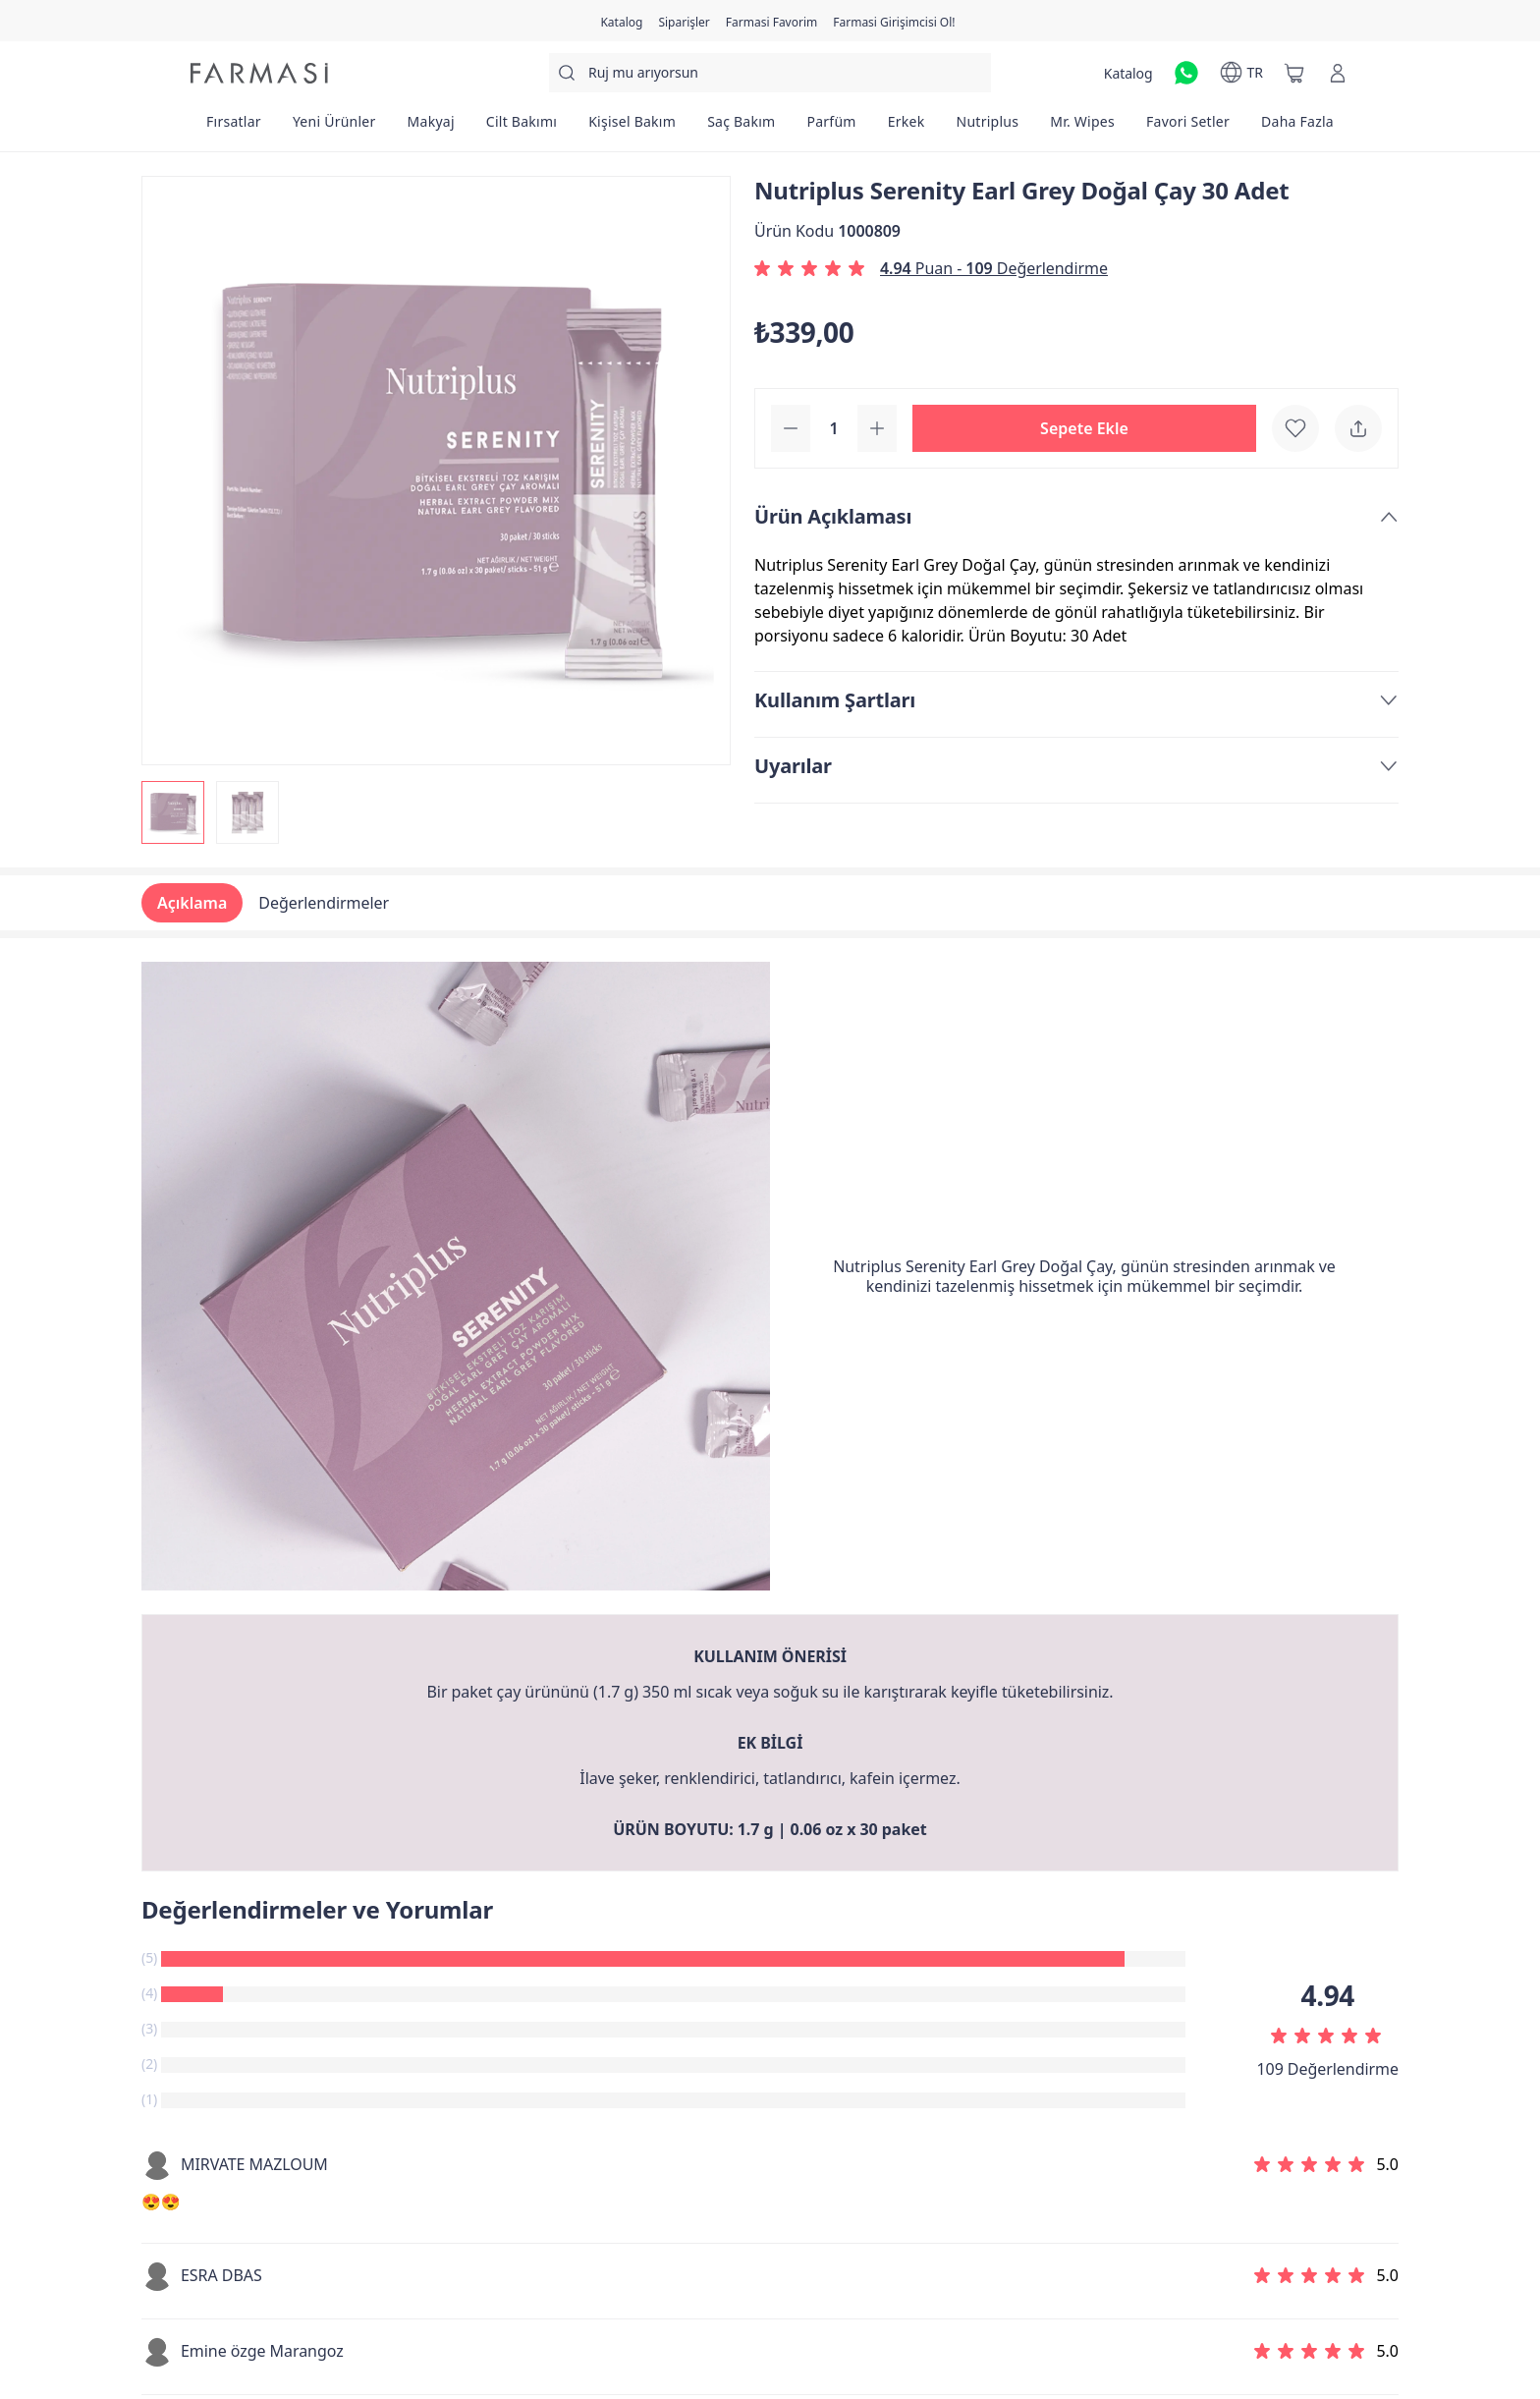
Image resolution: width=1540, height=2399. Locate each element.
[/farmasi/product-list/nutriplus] (988, 127)
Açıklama (192, 903)
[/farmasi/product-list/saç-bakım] (741, 127)
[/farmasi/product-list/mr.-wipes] (1082, 127)
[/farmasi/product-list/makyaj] (431, 127)
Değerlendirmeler (323, 903)
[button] (1084, 428)
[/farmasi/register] (683, 20)
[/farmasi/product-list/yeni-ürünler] (334, 127)
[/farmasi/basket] (1294, 72)
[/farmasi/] (259, 73)
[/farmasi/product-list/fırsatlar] (234, 127)
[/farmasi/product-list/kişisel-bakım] (632, 127)
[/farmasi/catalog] (621, 20)
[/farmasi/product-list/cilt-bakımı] (521, 127)
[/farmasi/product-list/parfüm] (831, 127)
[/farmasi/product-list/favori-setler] (1187, 127)
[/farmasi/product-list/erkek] (906, 127)
